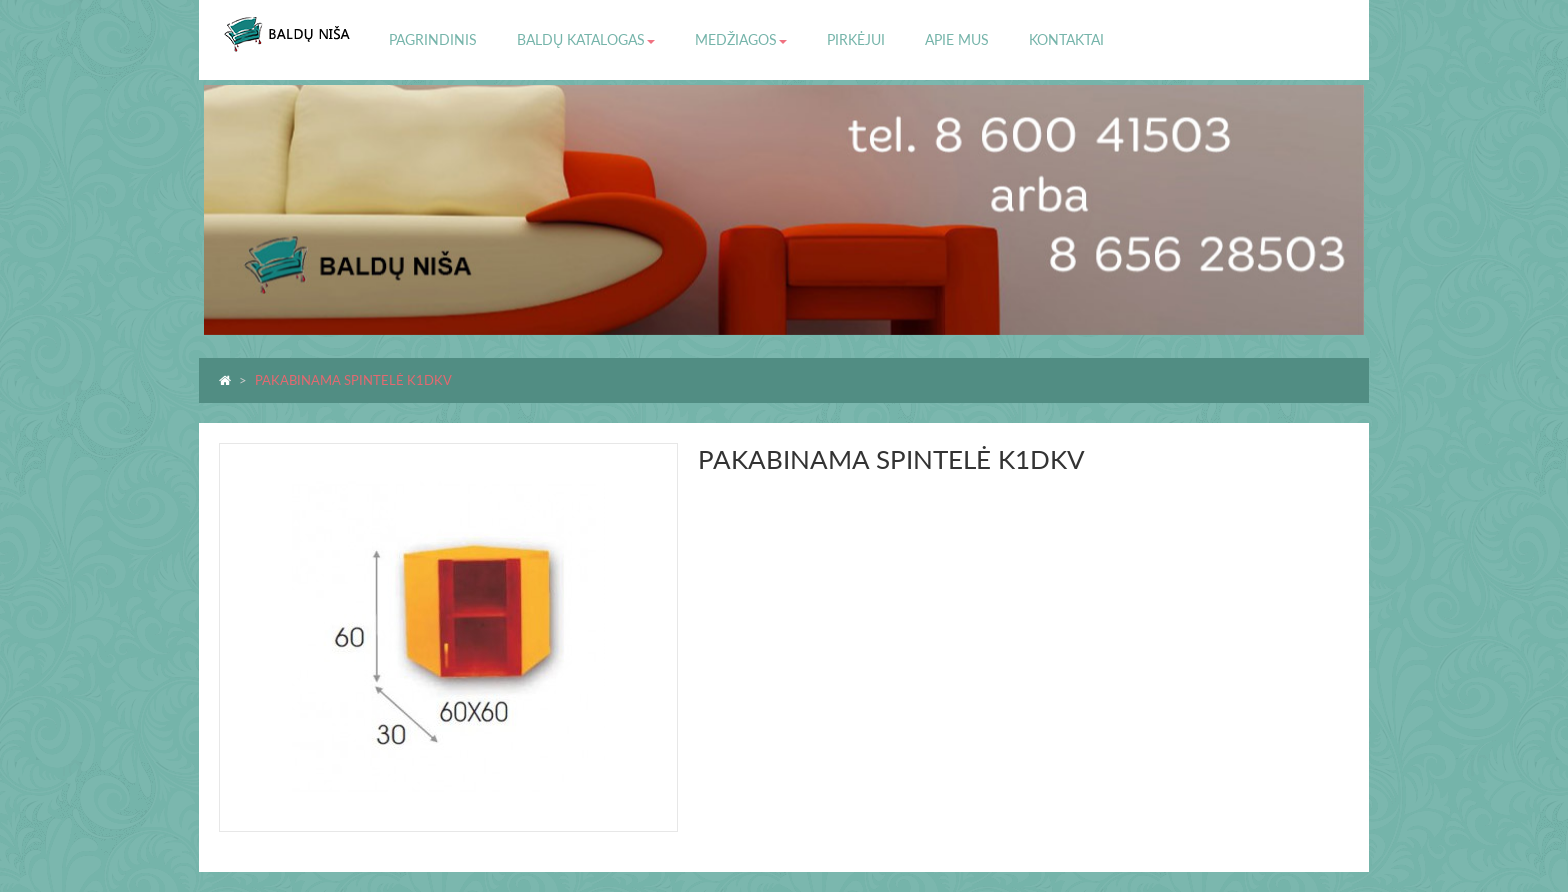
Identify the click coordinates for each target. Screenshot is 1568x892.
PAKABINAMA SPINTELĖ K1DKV (353, 380)
